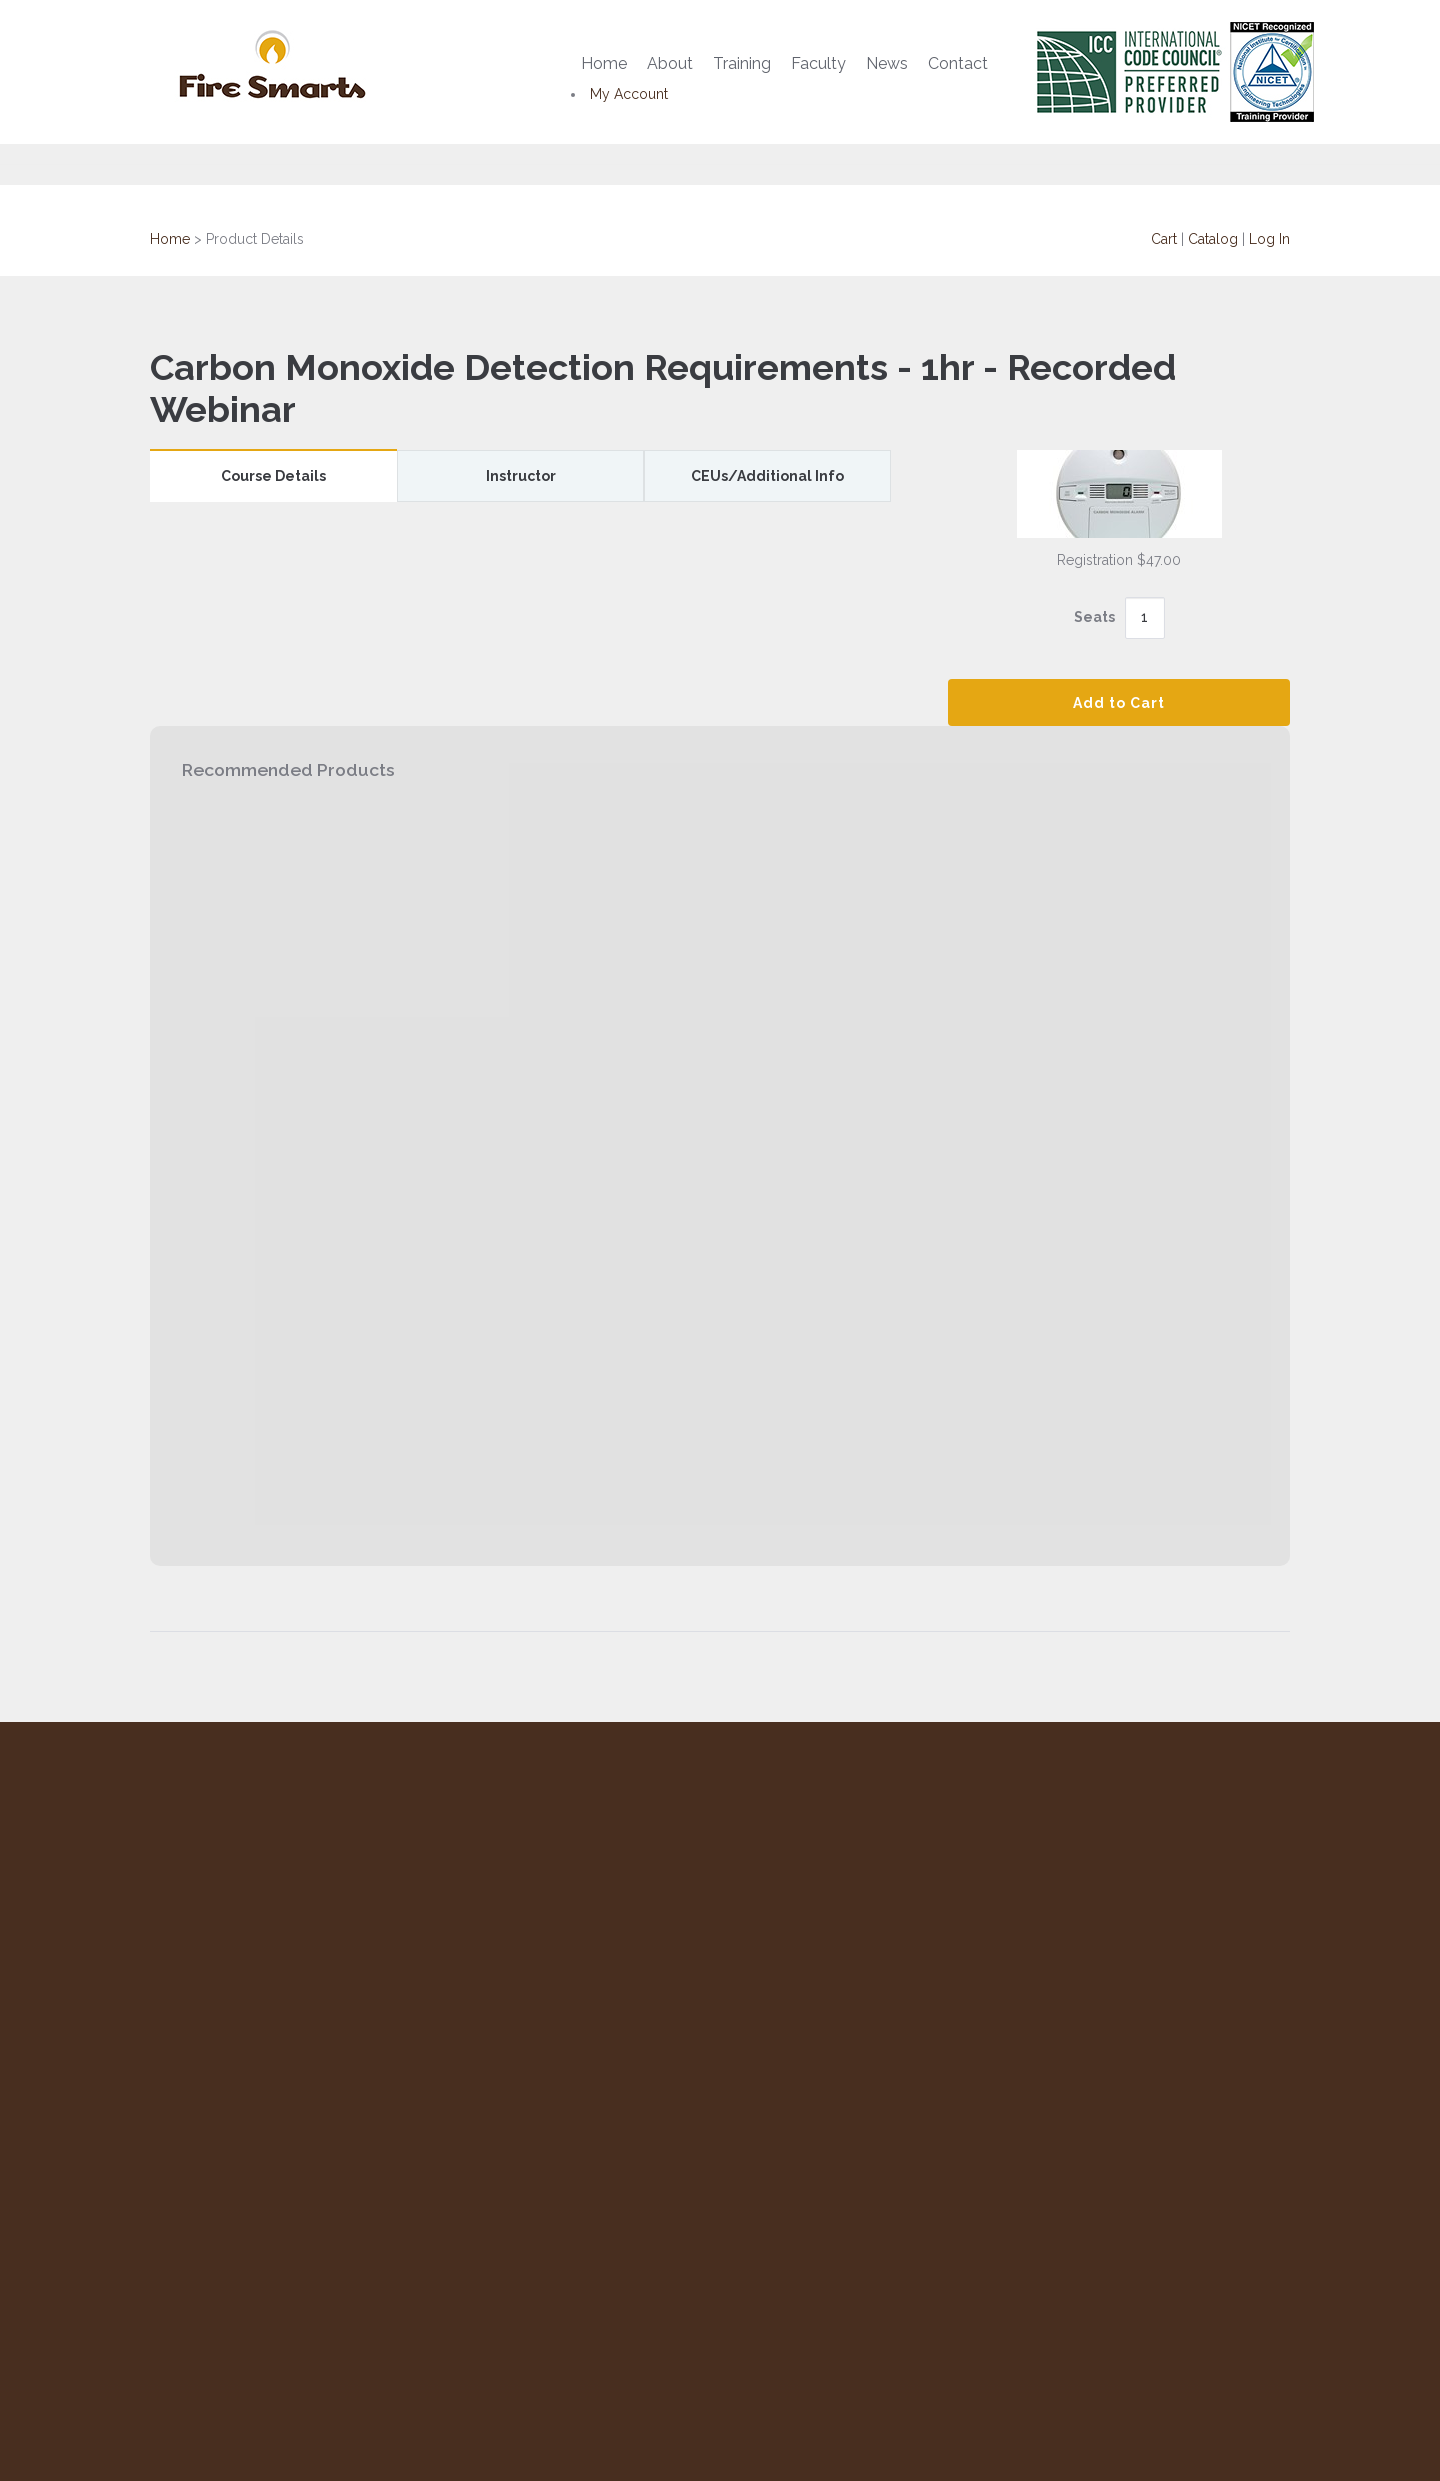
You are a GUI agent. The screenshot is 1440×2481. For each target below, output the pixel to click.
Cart (1164, 239)
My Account (629, 94)
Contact (958, 63)
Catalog (1213, 239)
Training (742, 63)
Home (604, 63)
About (670, 63)
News (887, 63)
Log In (1269, 239)
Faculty (818, 63)
